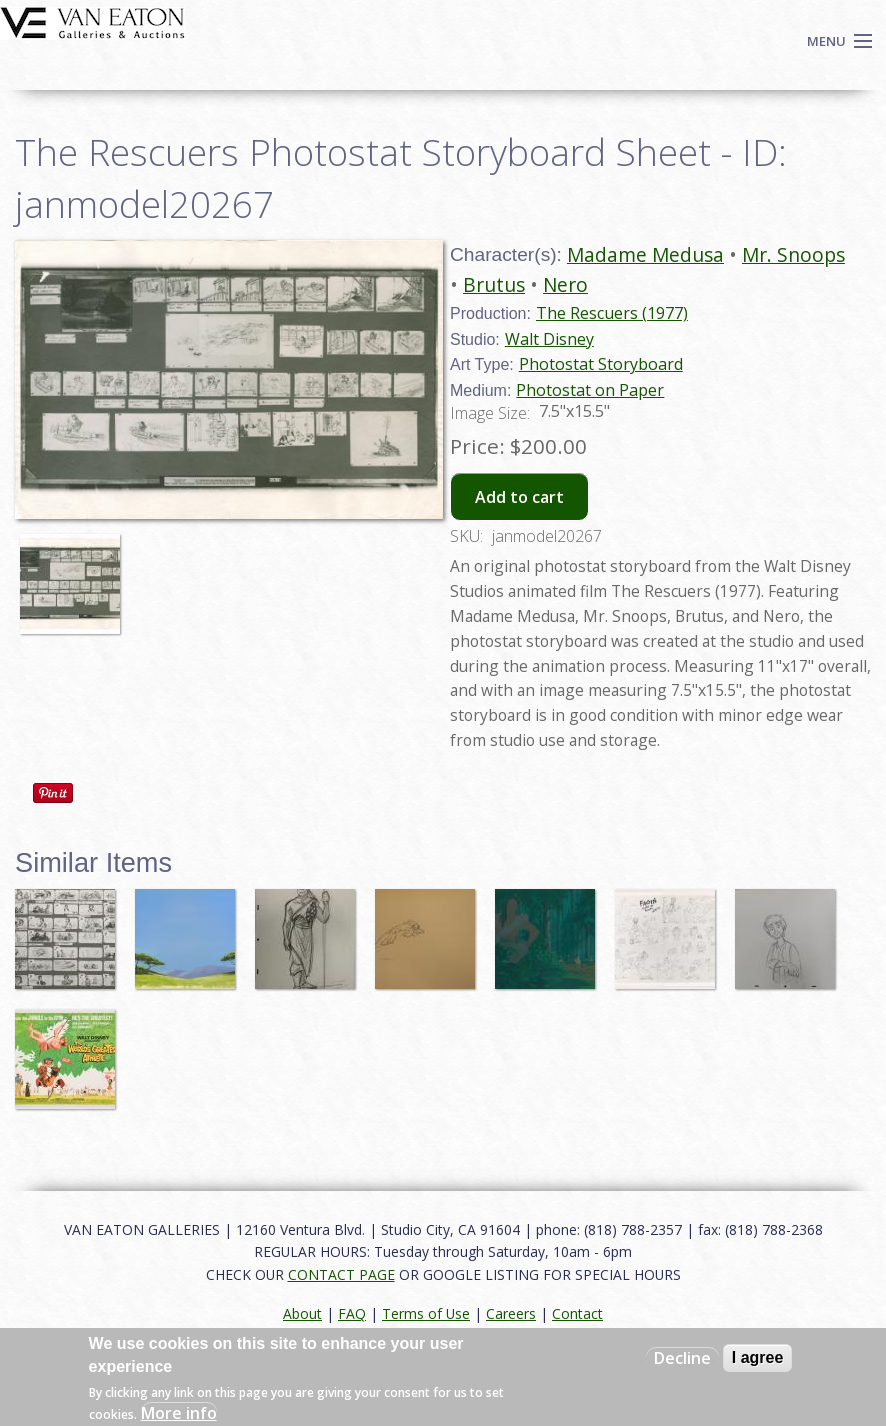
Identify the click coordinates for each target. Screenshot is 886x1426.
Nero (565, 284)
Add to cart (519, 497)
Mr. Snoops (793, 254)
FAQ (352, 1313)
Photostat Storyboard (601, 364)
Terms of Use (426, 1313)
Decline (682, 1358)
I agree (758, 1357)
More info (179, 1413)
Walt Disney (549, 339)
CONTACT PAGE (341, 1274)
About (302, 1313)
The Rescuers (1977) (612, 313)
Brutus (494, 284)
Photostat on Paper (590, 390)
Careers (511, 1313)
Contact (577, 1313)
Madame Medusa (645, 254)
